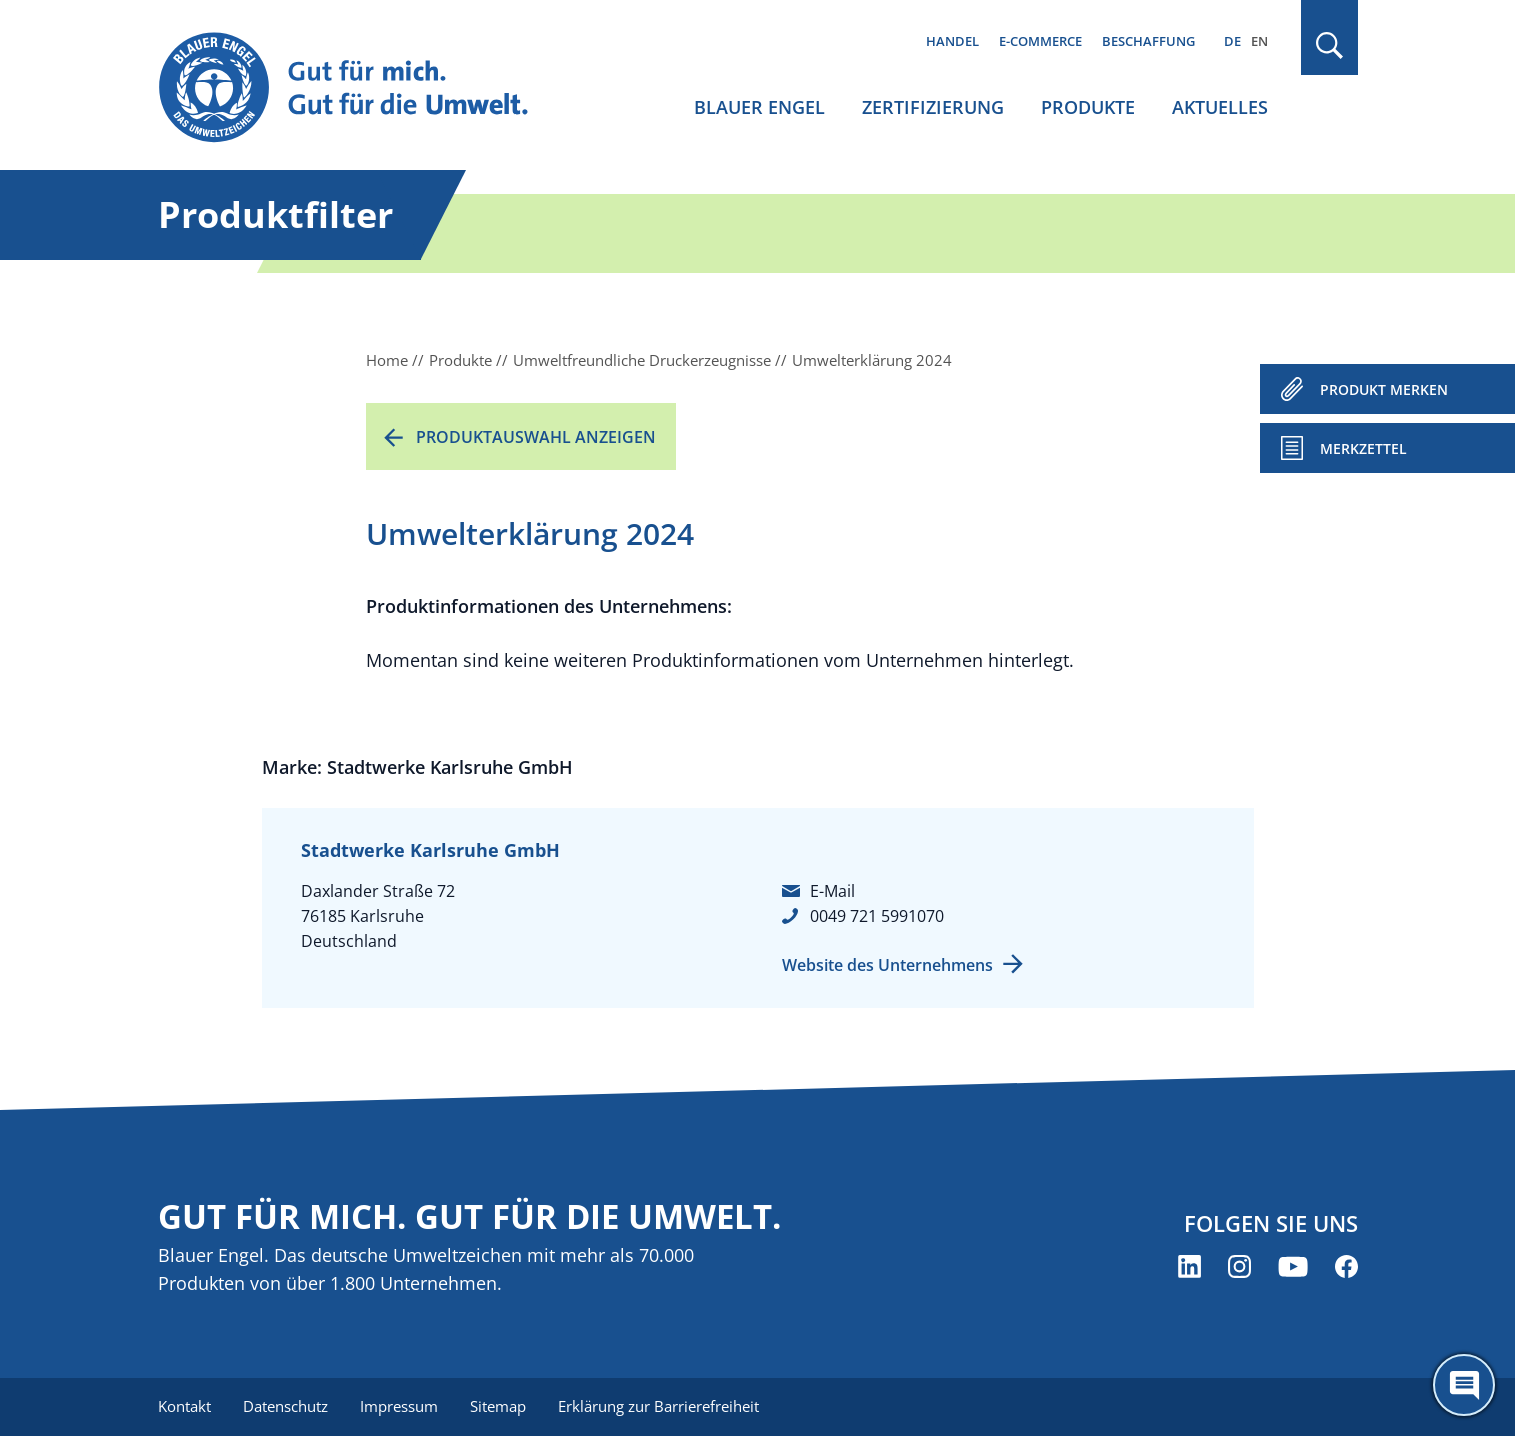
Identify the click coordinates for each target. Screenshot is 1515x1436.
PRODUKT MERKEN (1384, 389)
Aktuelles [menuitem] (1220, 107)
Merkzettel (1363, 448)
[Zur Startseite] (362, 88)
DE (1232, 41)
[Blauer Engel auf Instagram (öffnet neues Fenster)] (1239, 1266)
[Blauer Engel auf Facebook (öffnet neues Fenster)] (1346, 1266)
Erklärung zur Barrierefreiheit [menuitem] (658, 1406)
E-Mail (832, 891)
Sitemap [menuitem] (498, 1406)
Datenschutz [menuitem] (285, 1406)
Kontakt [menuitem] (184, 1406)
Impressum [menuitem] (399, 1406)
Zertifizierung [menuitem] (933, 107)
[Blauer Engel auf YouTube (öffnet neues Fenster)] (1293, 1266)
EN (1259, 41)
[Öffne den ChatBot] (1464, 1385)
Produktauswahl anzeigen (536, 437)
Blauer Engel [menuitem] (759, 107)
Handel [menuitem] (952, 41)
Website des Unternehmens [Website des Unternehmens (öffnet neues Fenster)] (887, 965)
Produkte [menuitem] (1088, 107)
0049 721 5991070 (877, 916)
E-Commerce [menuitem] (1040, 41)
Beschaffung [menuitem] (1148, 41)
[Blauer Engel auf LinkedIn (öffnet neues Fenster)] (1189, 1266)
